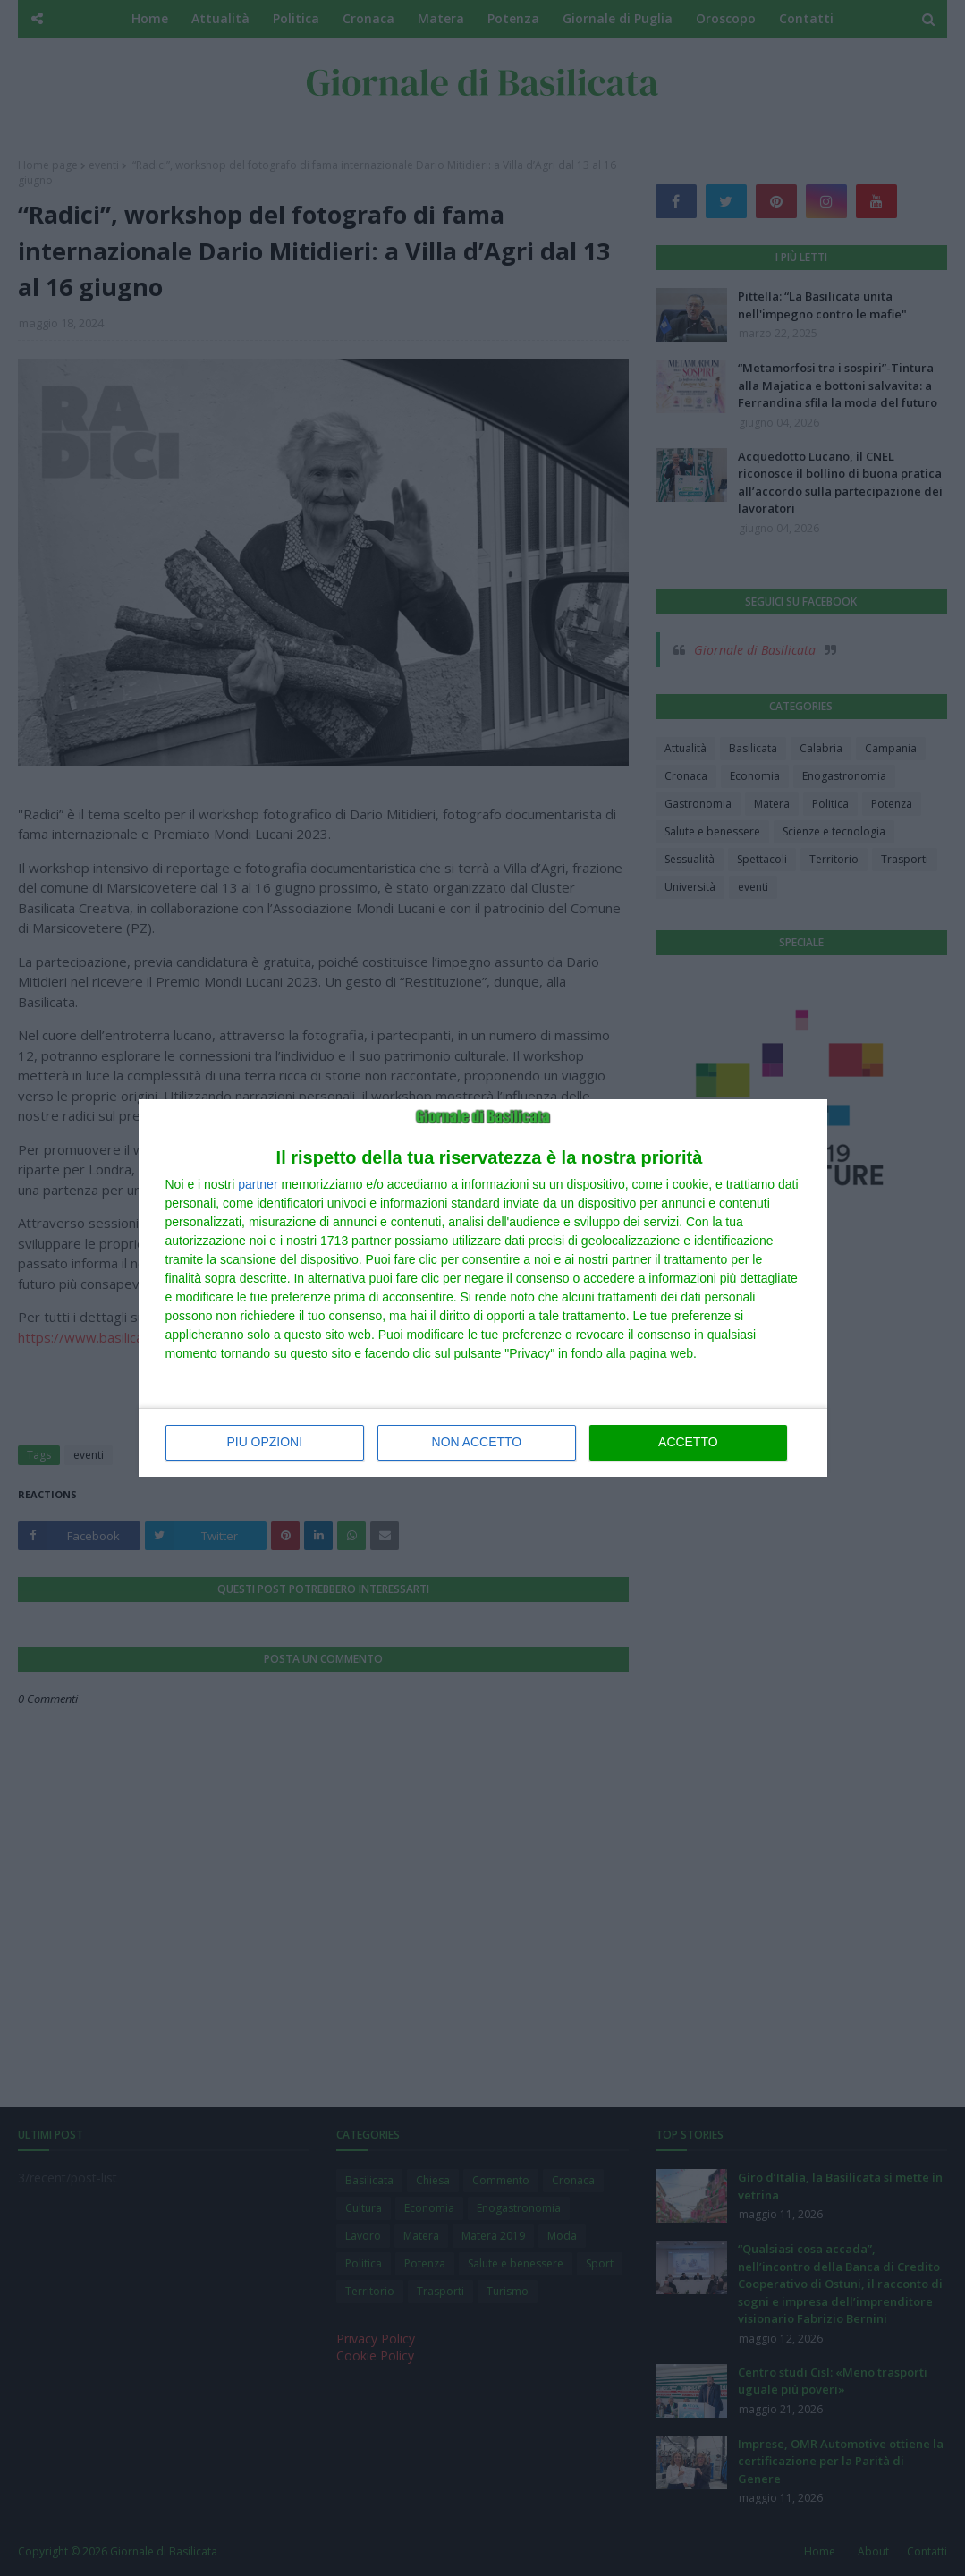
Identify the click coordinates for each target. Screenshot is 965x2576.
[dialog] (483, 1288)
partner (257, 1184)
